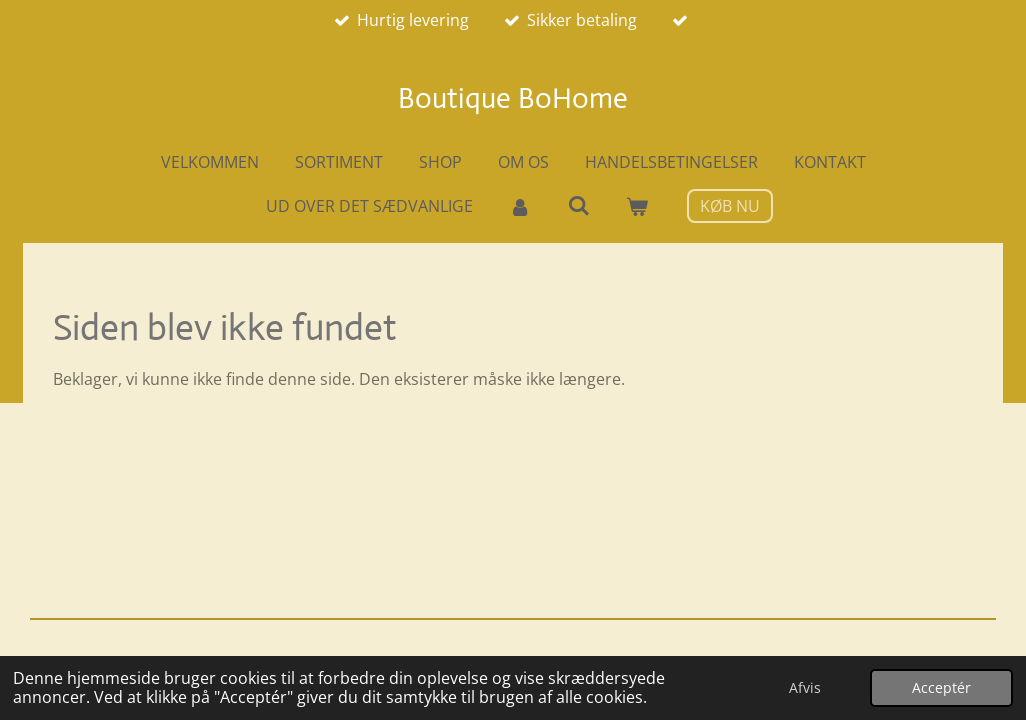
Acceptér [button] (941, 687)
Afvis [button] (805, 687)
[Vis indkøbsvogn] (637, 206)
